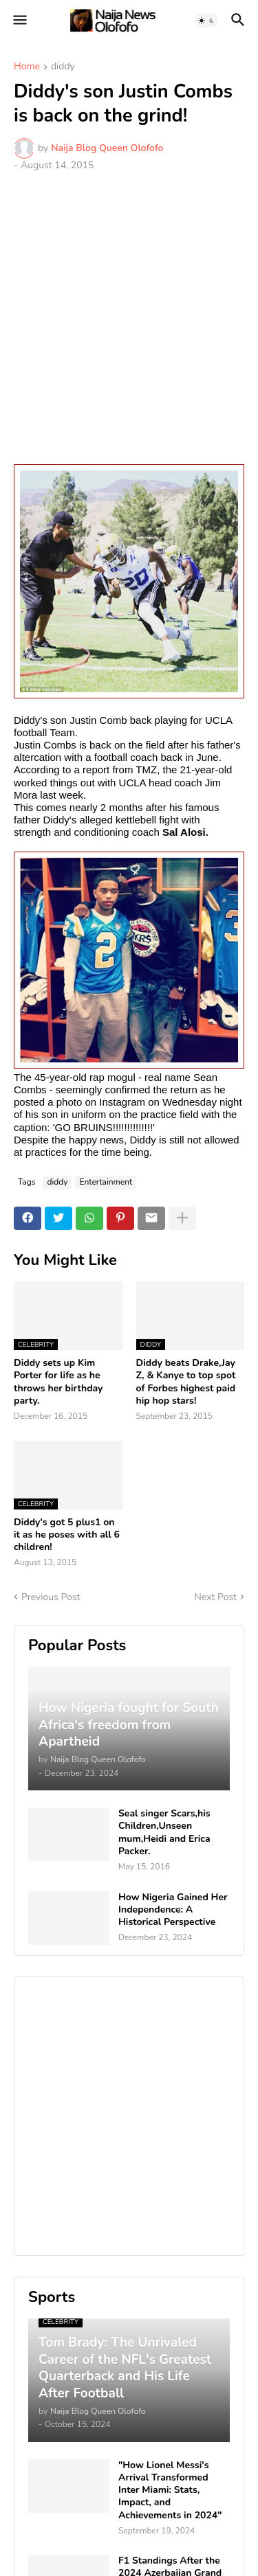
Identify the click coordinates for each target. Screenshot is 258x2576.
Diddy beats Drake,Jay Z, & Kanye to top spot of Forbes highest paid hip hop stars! (186, 1382)
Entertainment (105, 1181)
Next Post (215, 1597)
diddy (63, 67)
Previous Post (50, 1597)
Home (27, 67)
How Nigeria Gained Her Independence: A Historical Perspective (172, 1909)
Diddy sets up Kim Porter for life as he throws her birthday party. (58, 1382)
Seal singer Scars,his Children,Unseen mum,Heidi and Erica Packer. (164, 1833)
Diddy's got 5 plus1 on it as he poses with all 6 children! (67, 1534)
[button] (19, 20)
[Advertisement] (129, 318)
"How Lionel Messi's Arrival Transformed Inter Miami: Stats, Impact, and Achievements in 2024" (170, 2490)
